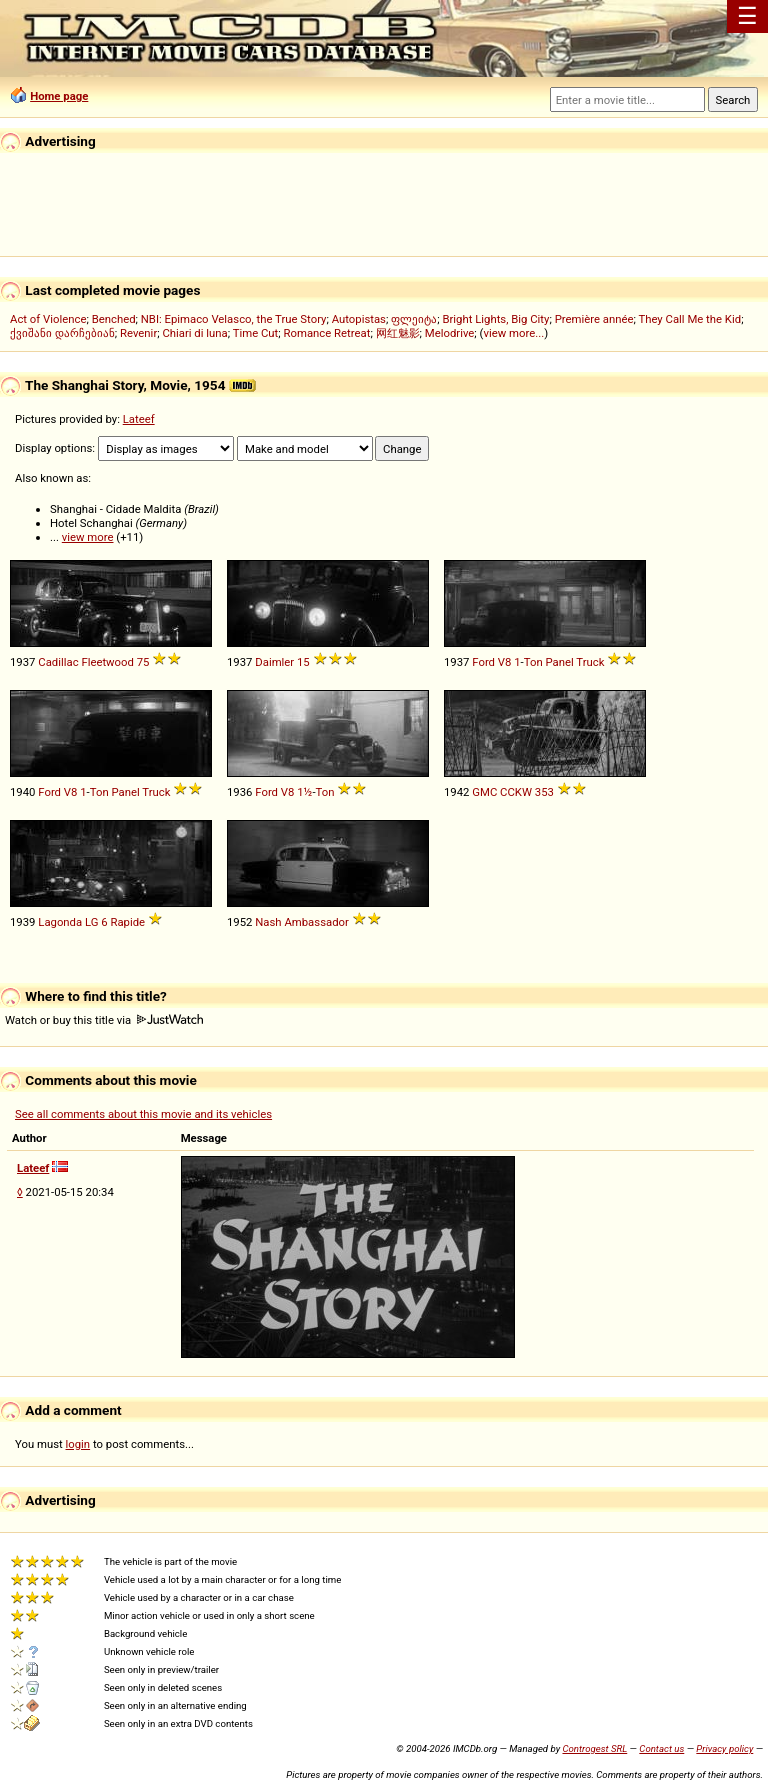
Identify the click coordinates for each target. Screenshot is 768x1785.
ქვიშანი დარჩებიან (62, 333)
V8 (505, 662)
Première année (594, 319)
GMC (484, 792)
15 (303, 662)
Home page (59, 96)
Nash (268, 922)
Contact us (661, 1748)
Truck (590, 662)
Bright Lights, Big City (495, 319)
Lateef (139, 419)
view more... (513, 333)
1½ (304, 792)
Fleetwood (107, 662)
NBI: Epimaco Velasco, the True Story (234, 319)
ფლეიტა (414, 319)
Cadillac (58, 662)
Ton (533, 662)
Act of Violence (48, 319)
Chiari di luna (194, 333)
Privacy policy (724, 1748)
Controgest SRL (594, 1748)
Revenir (138, 333)
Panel (560, 662)
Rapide (127, 922)
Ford (483, 662)
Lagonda (60, 922)
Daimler (274, 662)
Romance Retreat (327, 333)
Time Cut (256, 333)
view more (88, 537)
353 (544, 792)
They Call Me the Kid (689, 319)
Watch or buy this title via (104, 1020)
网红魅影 (398, 333)
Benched (114, 319)
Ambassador (316, 922)
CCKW (516, 792)
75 (143, 662)
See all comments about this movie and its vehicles (143, 1114)
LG (91, 922)
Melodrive (450, 333)
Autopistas (359, 319)
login (78, 1444)
